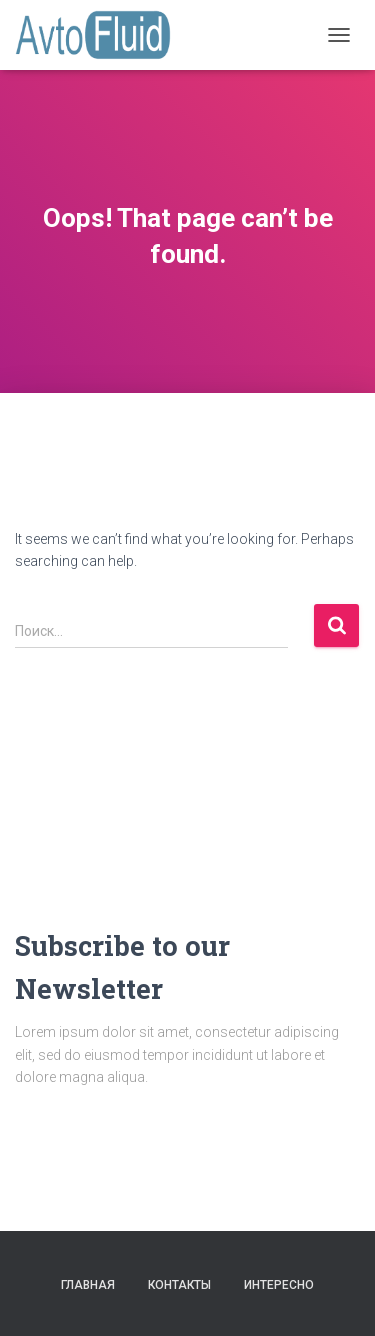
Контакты (179, 1285)
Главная (88, 1285)
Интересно (279, 1285)
